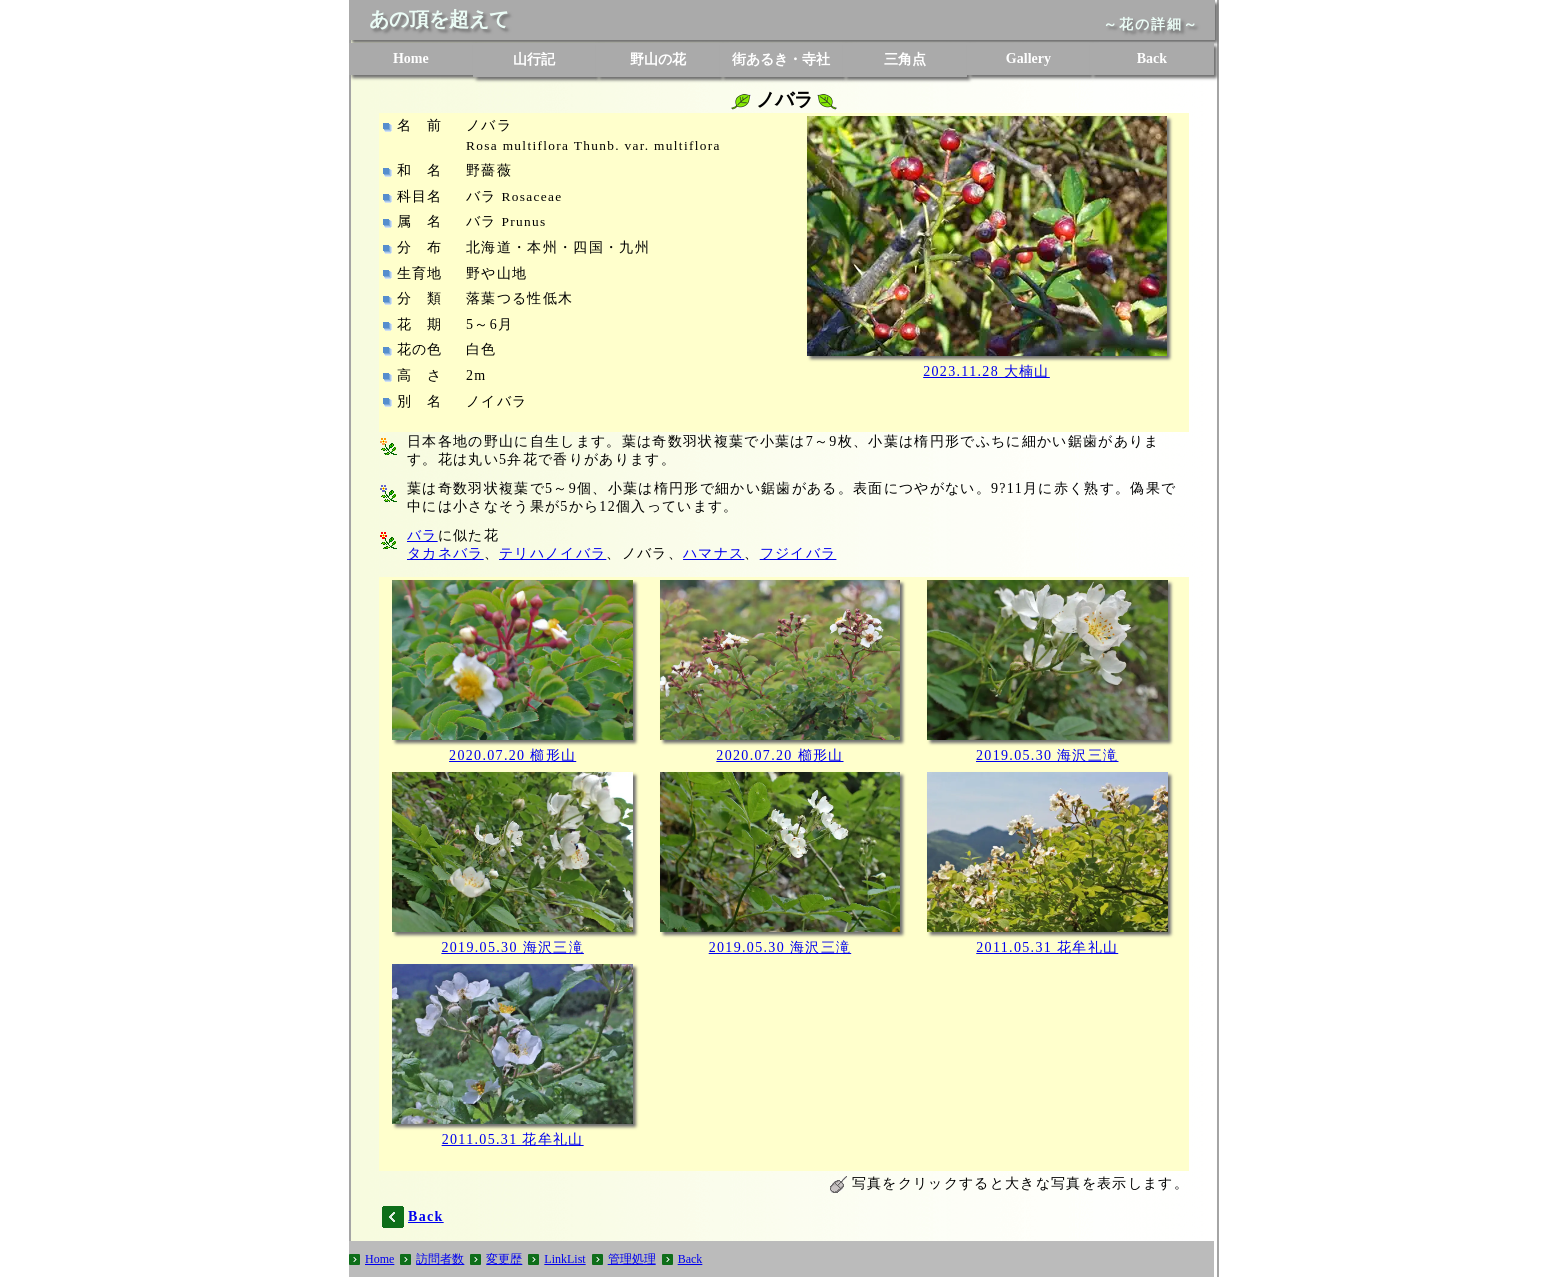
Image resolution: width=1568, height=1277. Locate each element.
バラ (422, 535)
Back (1152, 58)
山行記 (534, 59)
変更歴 (504, 1259)
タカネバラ (445, 553)
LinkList (564, 1259)
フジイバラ (798, 553)
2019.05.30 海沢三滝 (1047, 755)
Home (411, 58)
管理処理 (632, 1259)
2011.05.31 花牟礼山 (1047, 947)
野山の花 (658, 59)
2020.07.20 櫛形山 (512, 755)
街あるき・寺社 (781, 59)
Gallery (1028, 58)
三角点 (905, 59)
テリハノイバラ (552, 553)
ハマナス (713, 553)
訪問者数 (440, 1259)
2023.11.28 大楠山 (986, 371)
